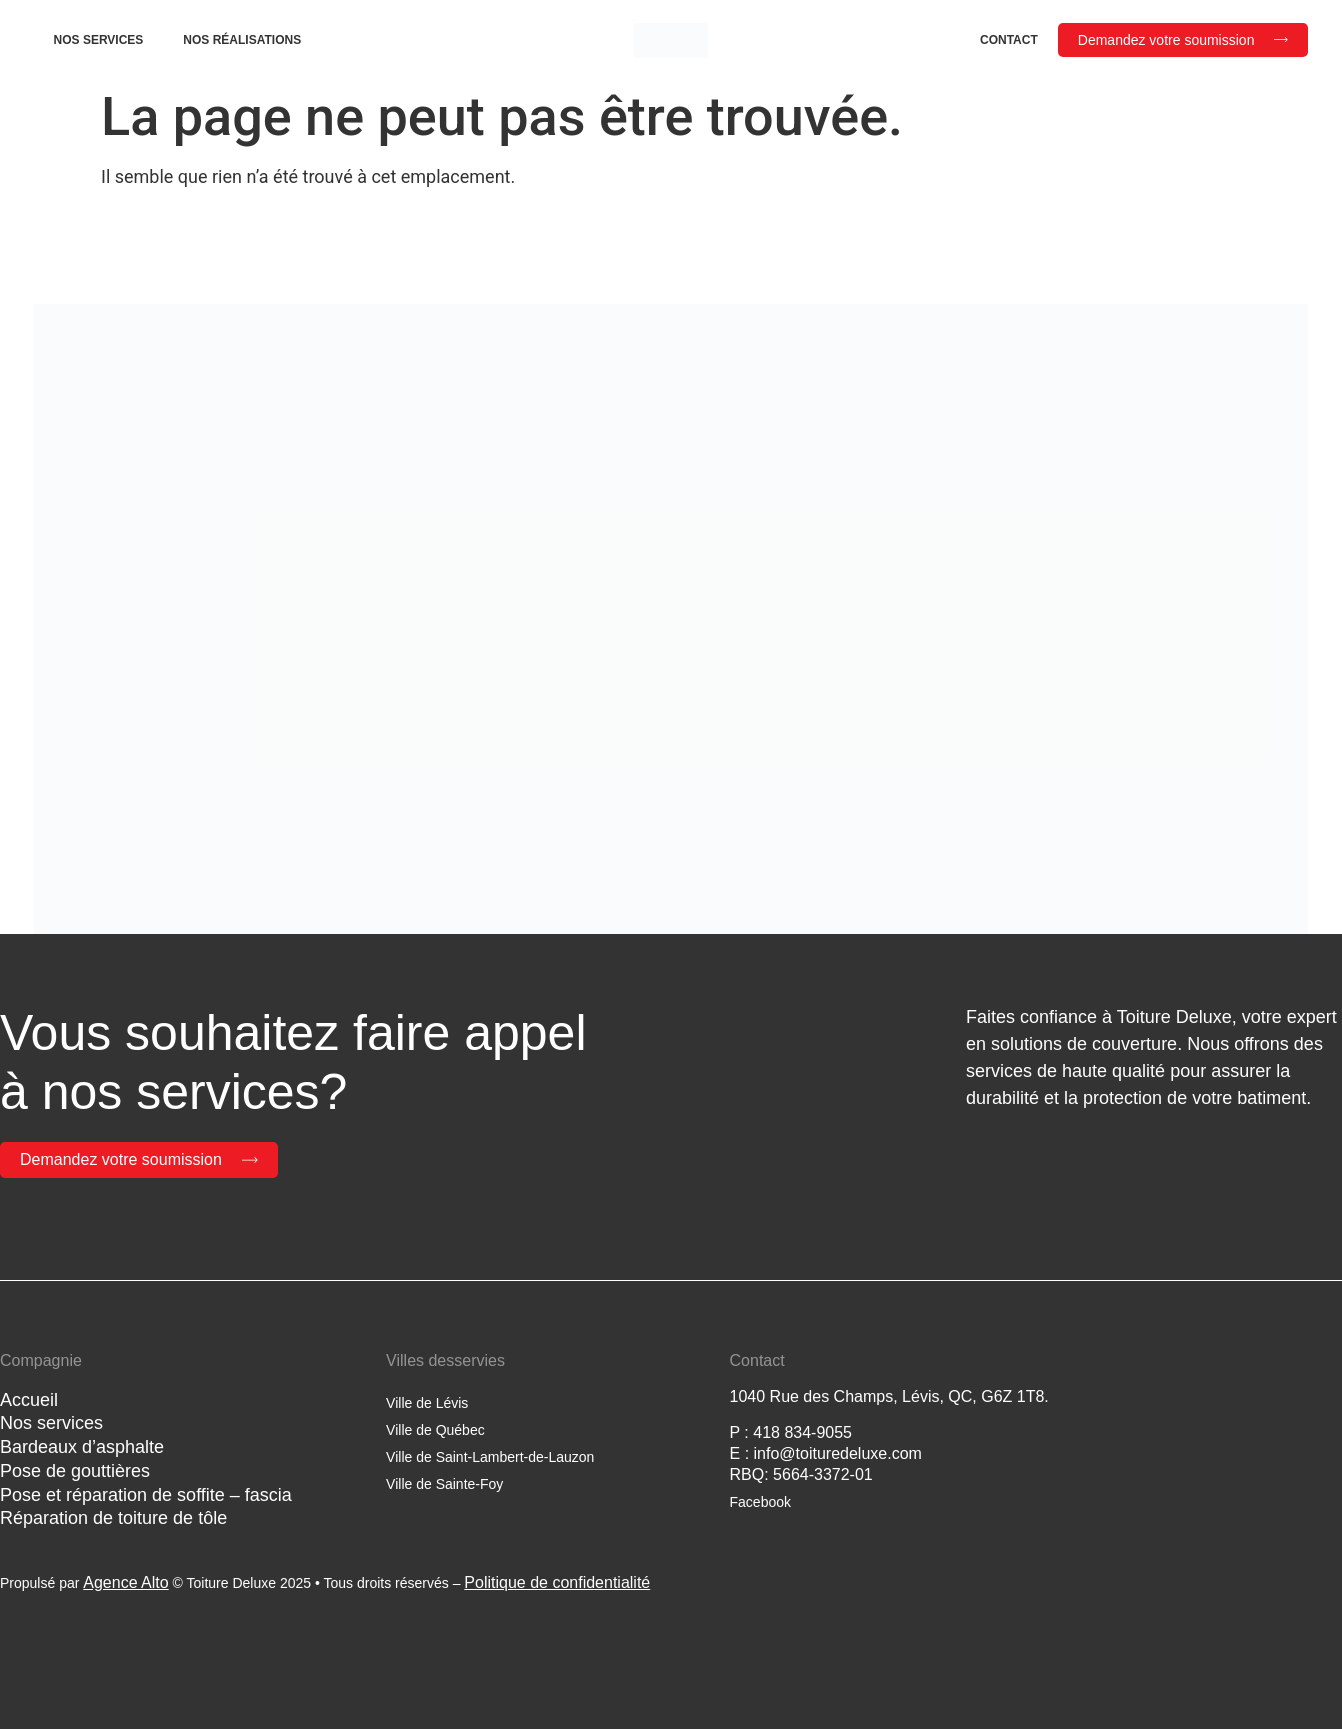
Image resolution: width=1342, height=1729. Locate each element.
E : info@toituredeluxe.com (826, 1453)
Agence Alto (125, 1582)
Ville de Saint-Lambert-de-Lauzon (490, 1457)
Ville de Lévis (427, 1403)
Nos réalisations (242, 40)
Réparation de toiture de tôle (113, 1518)
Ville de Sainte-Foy (444, 1484)
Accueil (29, 1400)
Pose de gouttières (75, 1471)
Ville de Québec (435, 1430)
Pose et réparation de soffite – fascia (146, 1495)
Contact (1009, 40)
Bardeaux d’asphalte (82, 1447)
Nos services (99, 40)
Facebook (760, 1502)
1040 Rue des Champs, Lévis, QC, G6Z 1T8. (889, 1396)
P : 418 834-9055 (791, 1432)
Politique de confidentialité (557, 1582)
